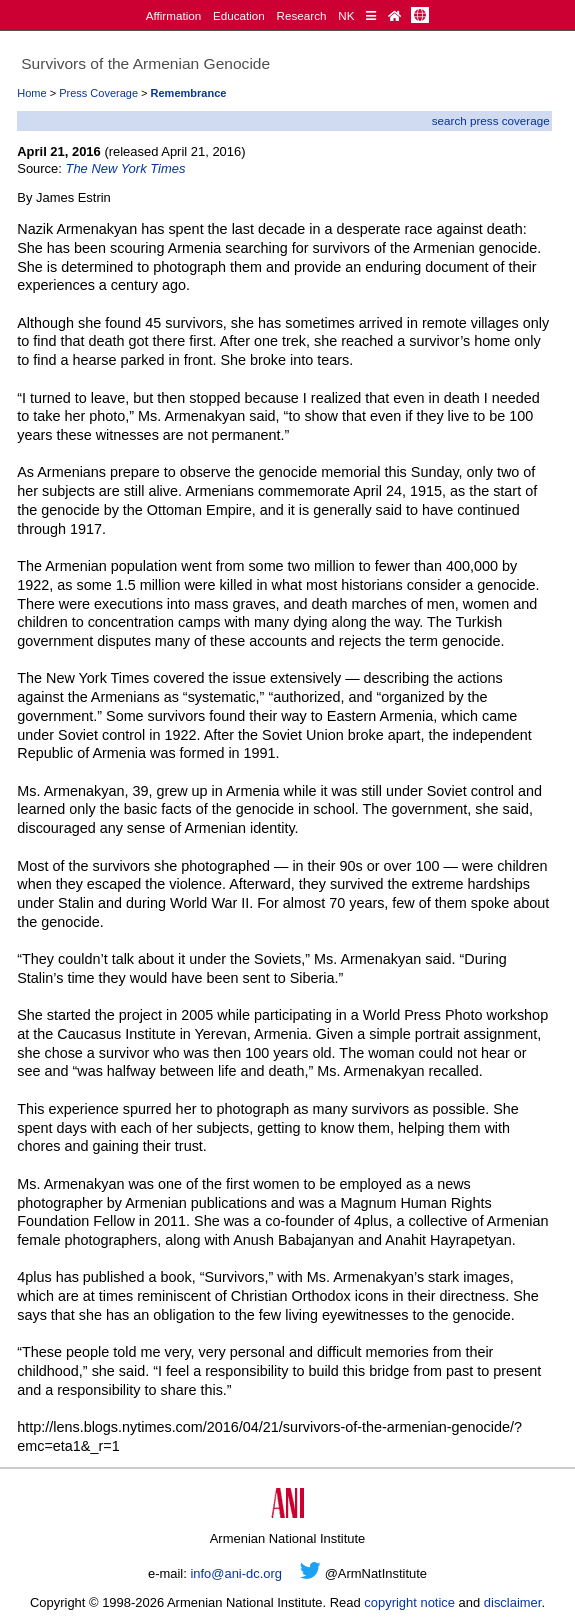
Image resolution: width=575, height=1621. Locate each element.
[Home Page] (394, 15)
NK (346, 15)
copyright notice (409, 1602)
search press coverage (491, 120)
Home (31, 93)
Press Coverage (98, 93)
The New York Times (126, 168)
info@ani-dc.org (236, 1573)
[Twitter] (310, 1573)
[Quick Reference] (371, 15)
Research (302, 15)
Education (239, 15)
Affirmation (174, 15)
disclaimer (513, 1602)
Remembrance (189, 93)
